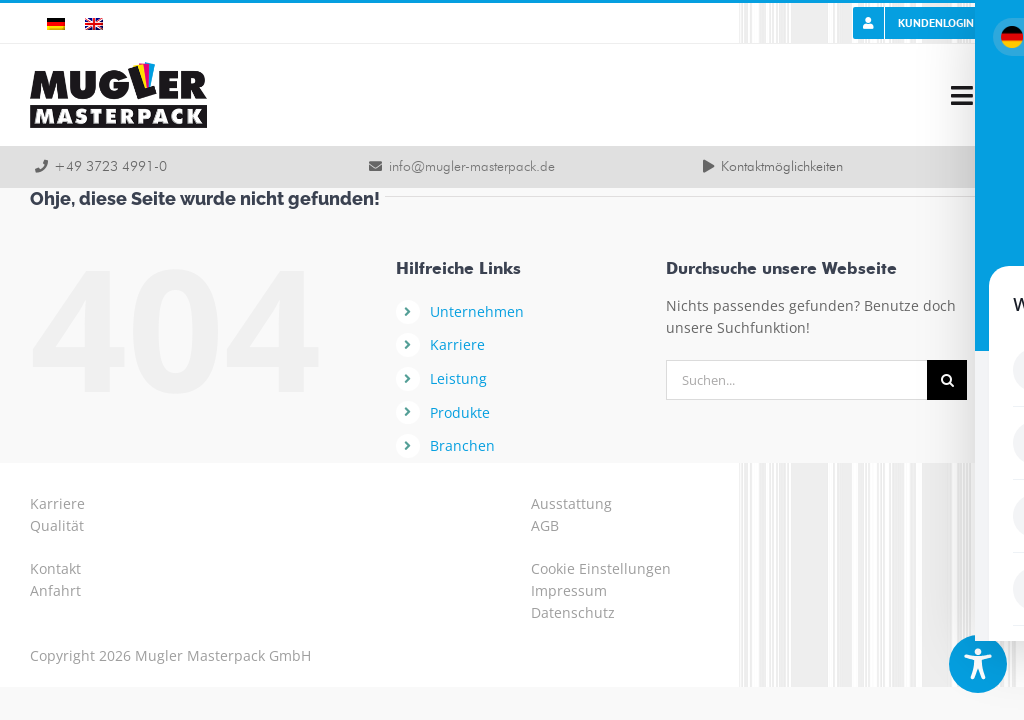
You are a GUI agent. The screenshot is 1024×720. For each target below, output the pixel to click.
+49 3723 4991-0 (110, 167)
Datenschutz (573, 612)
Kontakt (55, 568)
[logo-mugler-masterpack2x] (118, 68)
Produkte (460, 412)
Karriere (457, 344)
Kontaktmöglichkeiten (782, 167)
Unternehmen (477, 311)
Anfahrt (55, 590)
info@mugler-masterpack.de (472, 167)
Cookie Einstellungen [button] (601, 568)
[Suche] (947, 380)
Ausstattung (571, 503)
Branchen (462, 445)
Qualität (57, 525)
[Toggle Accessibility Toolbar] (978, 664)
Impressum (569, 590)
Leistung (458, 378)
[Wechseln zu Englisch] (94, 23)
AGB (545, 525)
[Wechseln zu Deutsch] (56, 23)
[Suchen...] (796, 380)
